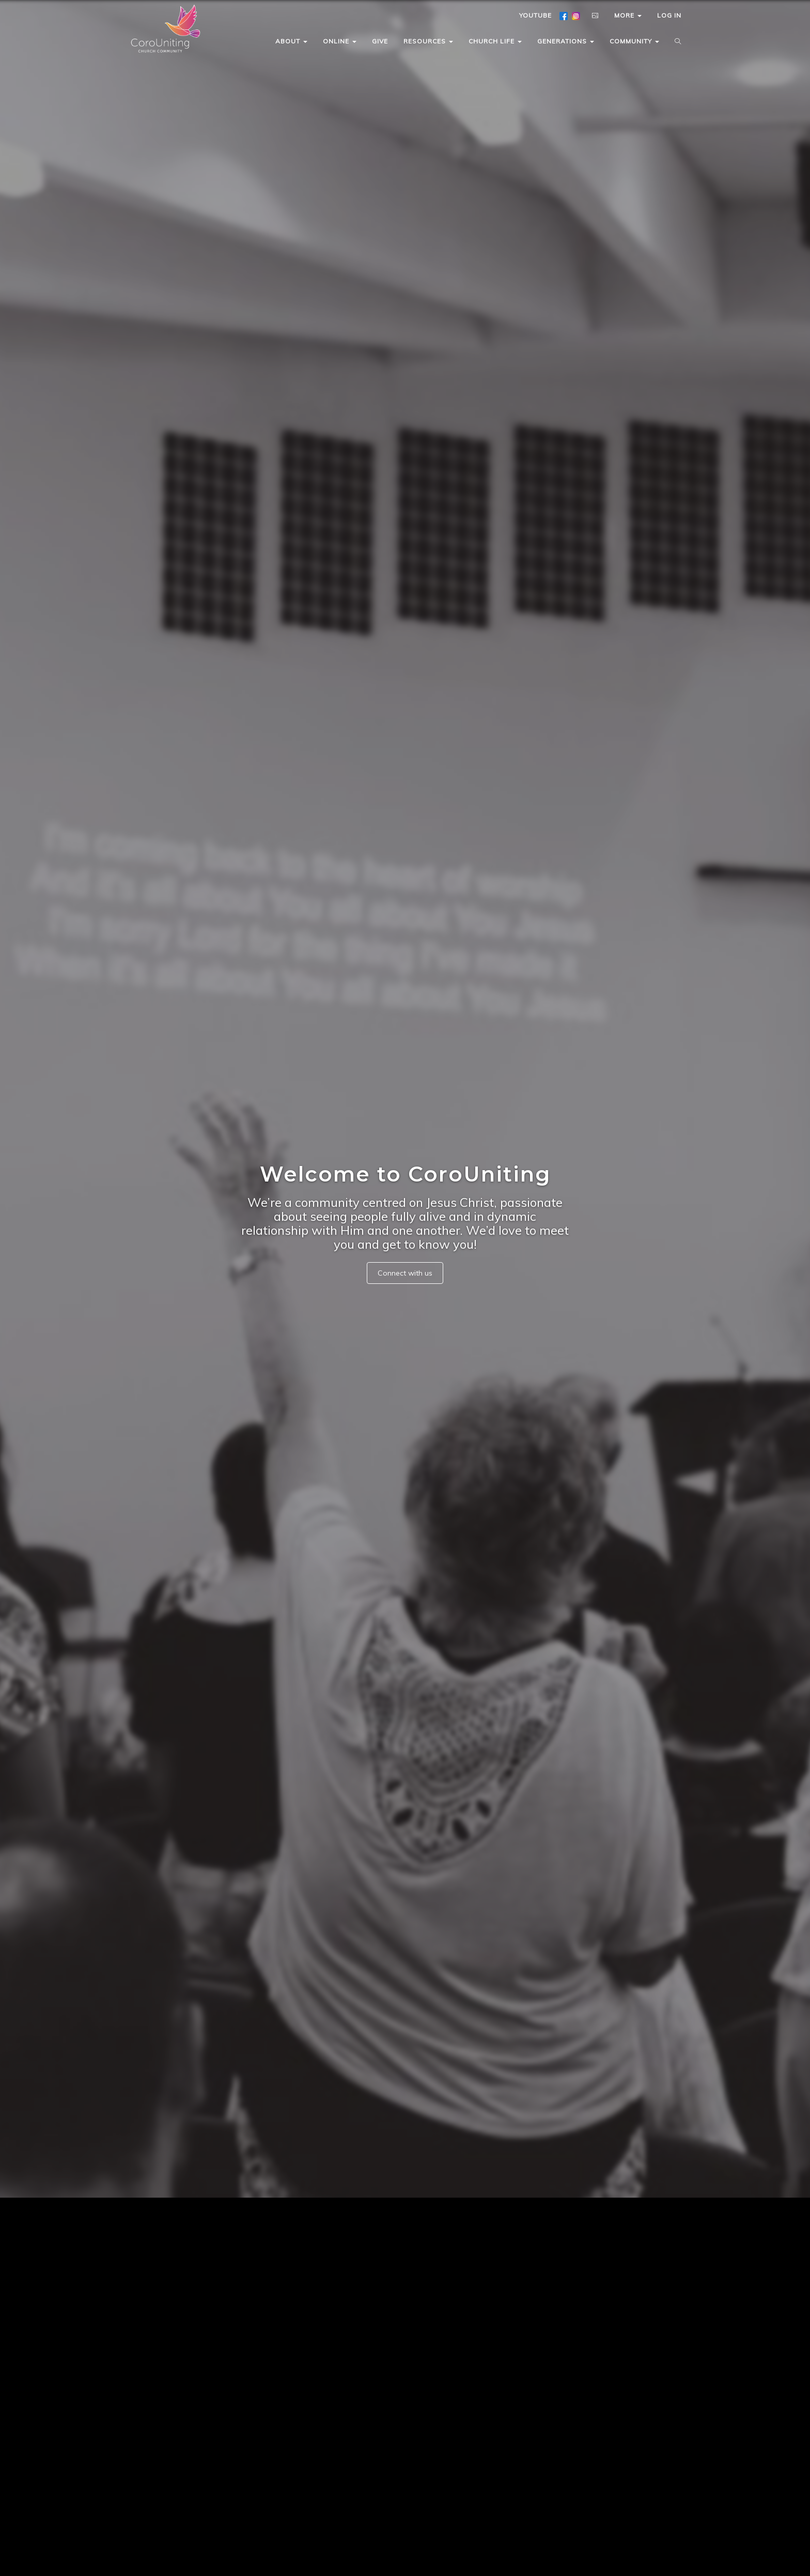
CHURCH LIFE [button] (495, 41)
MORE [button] (628, 15)
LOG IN (669, 15)
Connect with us (405, 1273)
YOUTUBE (535, 15)
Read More (354, 2503)
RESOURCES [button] (428, 41)
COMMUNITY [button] (634, 41)
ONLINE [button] (339, 41)
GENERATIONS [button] (565, 41)
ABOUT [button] (291, 41)
